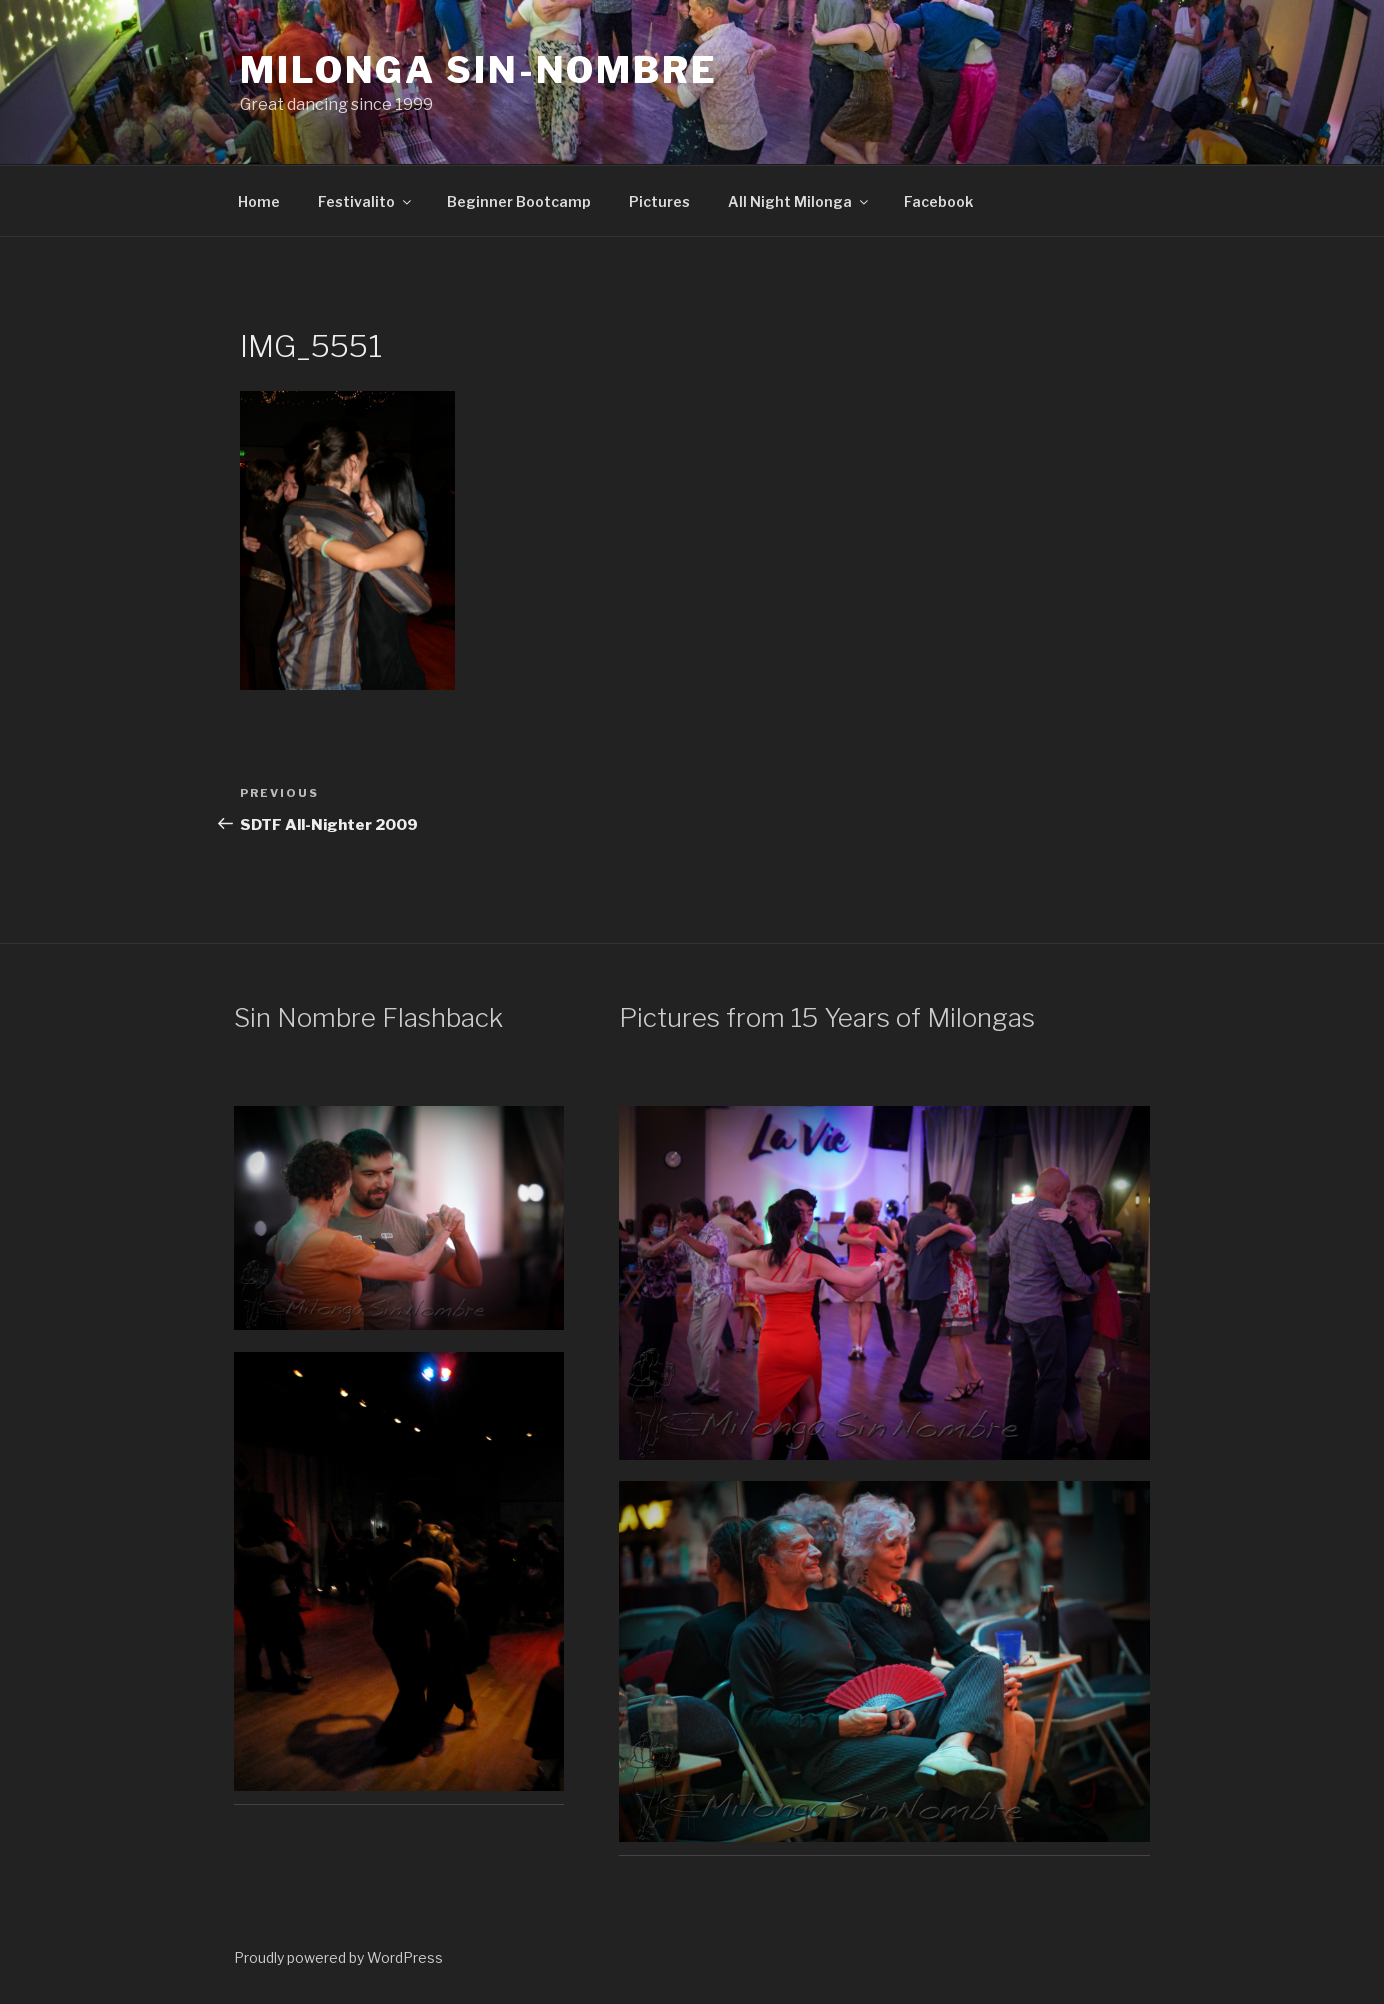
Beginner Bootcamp (519, 201)
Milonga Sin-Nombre (479, 70)
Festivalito (366, 201)
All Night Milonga (799, 201)
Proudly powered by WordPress (338, 1957)
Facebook (938, 201)
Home (259, 201)
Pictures (659, 201)
